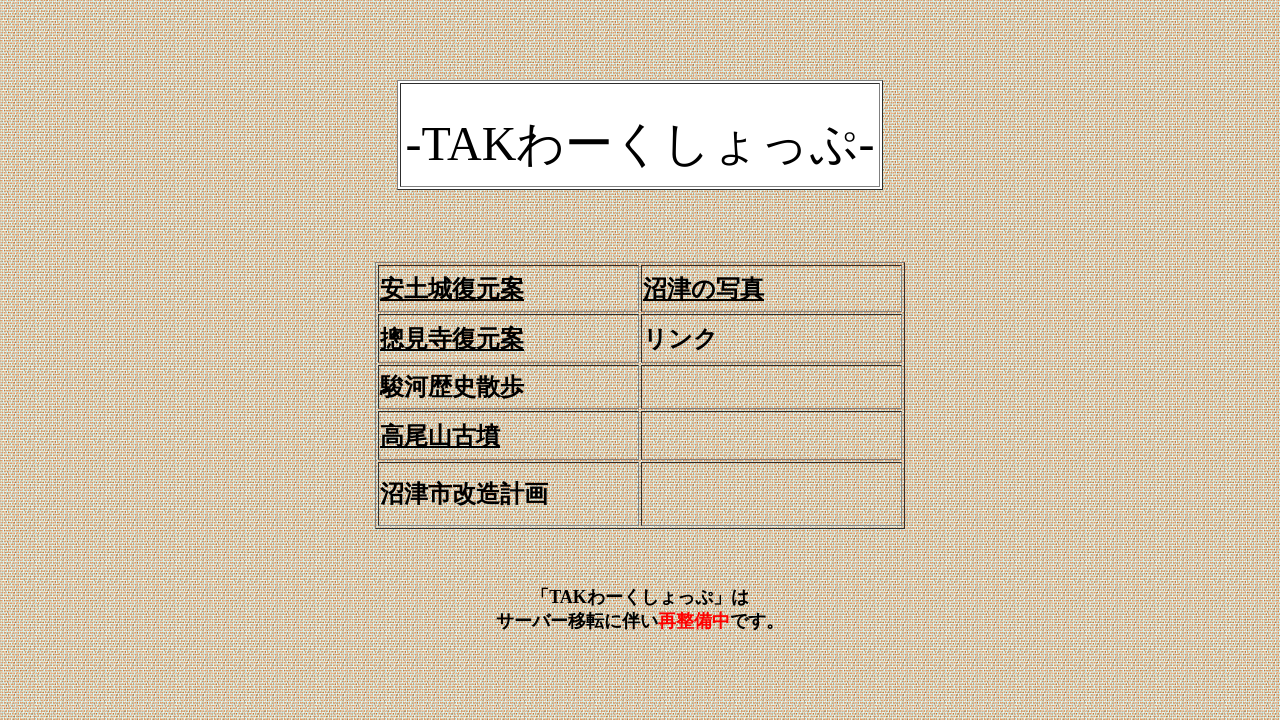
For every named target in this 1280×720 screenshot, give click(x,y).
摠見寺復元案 (452, 339)
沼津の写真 (703, 289)
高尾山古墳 (440, 436)
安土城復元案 (452, 289)
